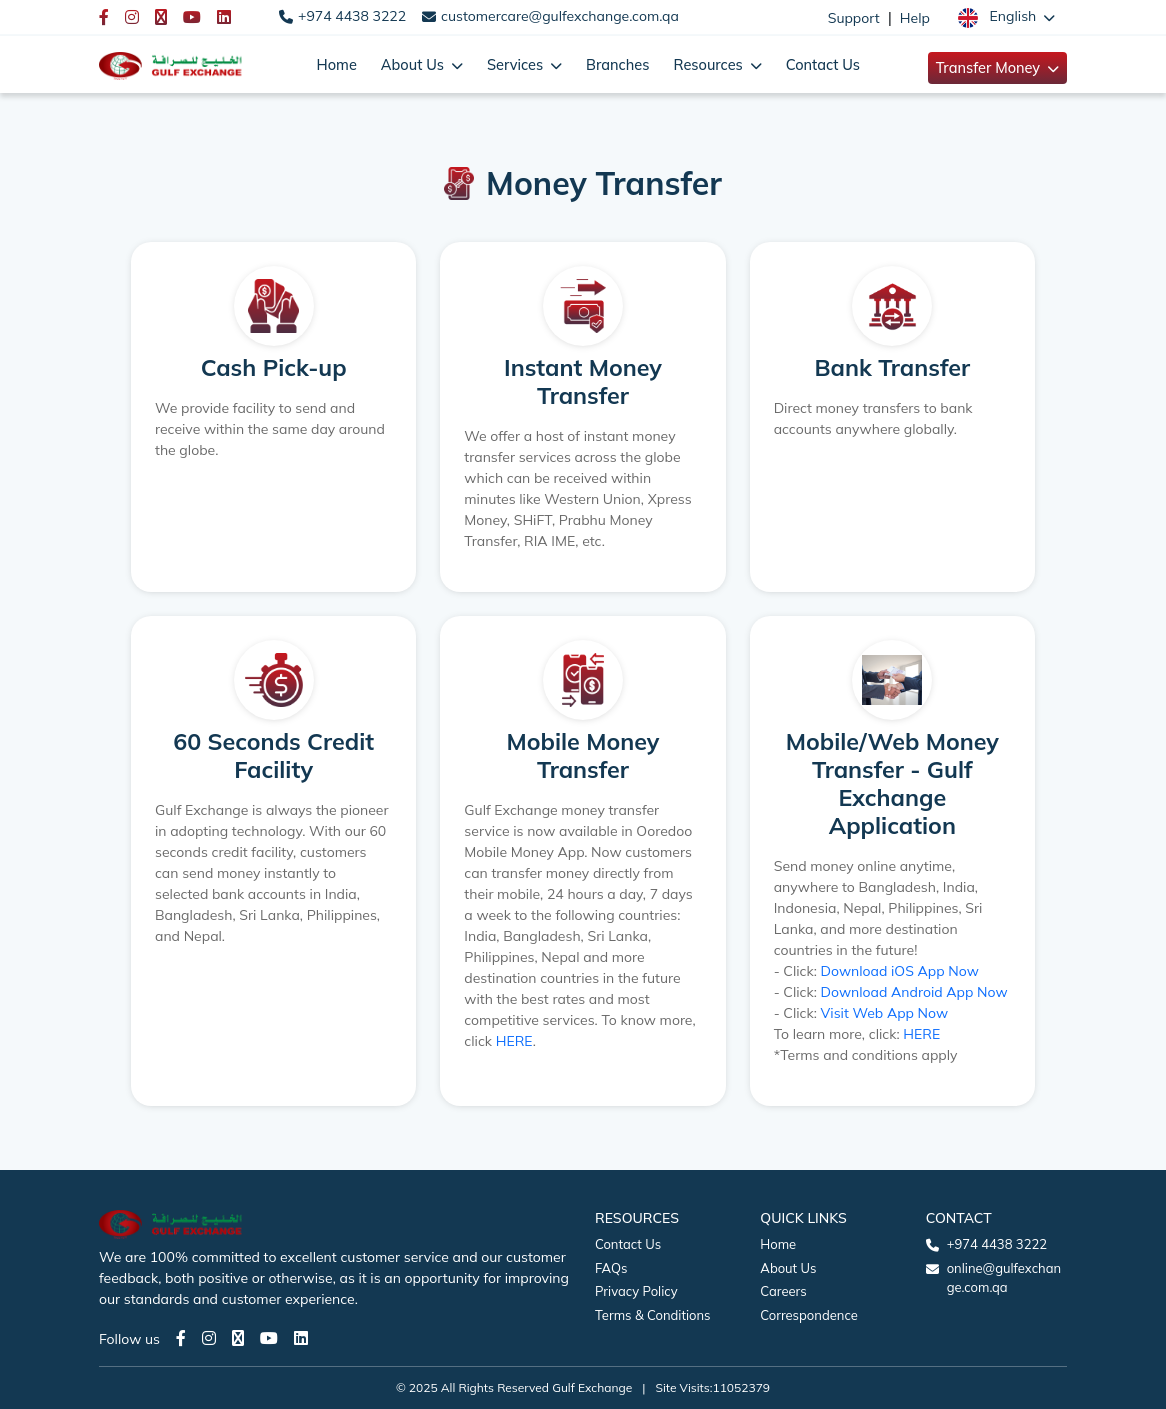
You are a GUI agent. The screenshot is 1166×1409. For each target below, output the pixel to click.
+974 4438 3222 (352, 16)
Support (854, 18)
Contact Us (823, 64)
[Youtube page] (269, 1338)
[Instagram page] (209, 1338)
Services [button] (517, 64)
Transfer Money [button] (990, 67)
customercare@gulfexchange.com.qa (560, 16)
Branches (617, 64)
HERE (514, 1041)
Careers (783, 1291)
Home (337, 64)
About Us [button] (414, 64)
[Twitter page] (238, 1338)
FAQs (611, 1268)
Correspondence (808, 1315)
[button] (1006, 17)
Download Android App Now (914, 992)
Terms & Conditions (653, 1315)
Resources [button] (710, 64)
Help (915, 18)
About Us (788, 1268)
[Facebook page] (181, 1338)
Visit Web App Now (885, 1013)
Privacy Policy (636, 1291)
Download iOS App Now (900, 971)
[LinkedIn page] (301, 1338)
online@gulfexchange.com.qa (1004, 1278)
